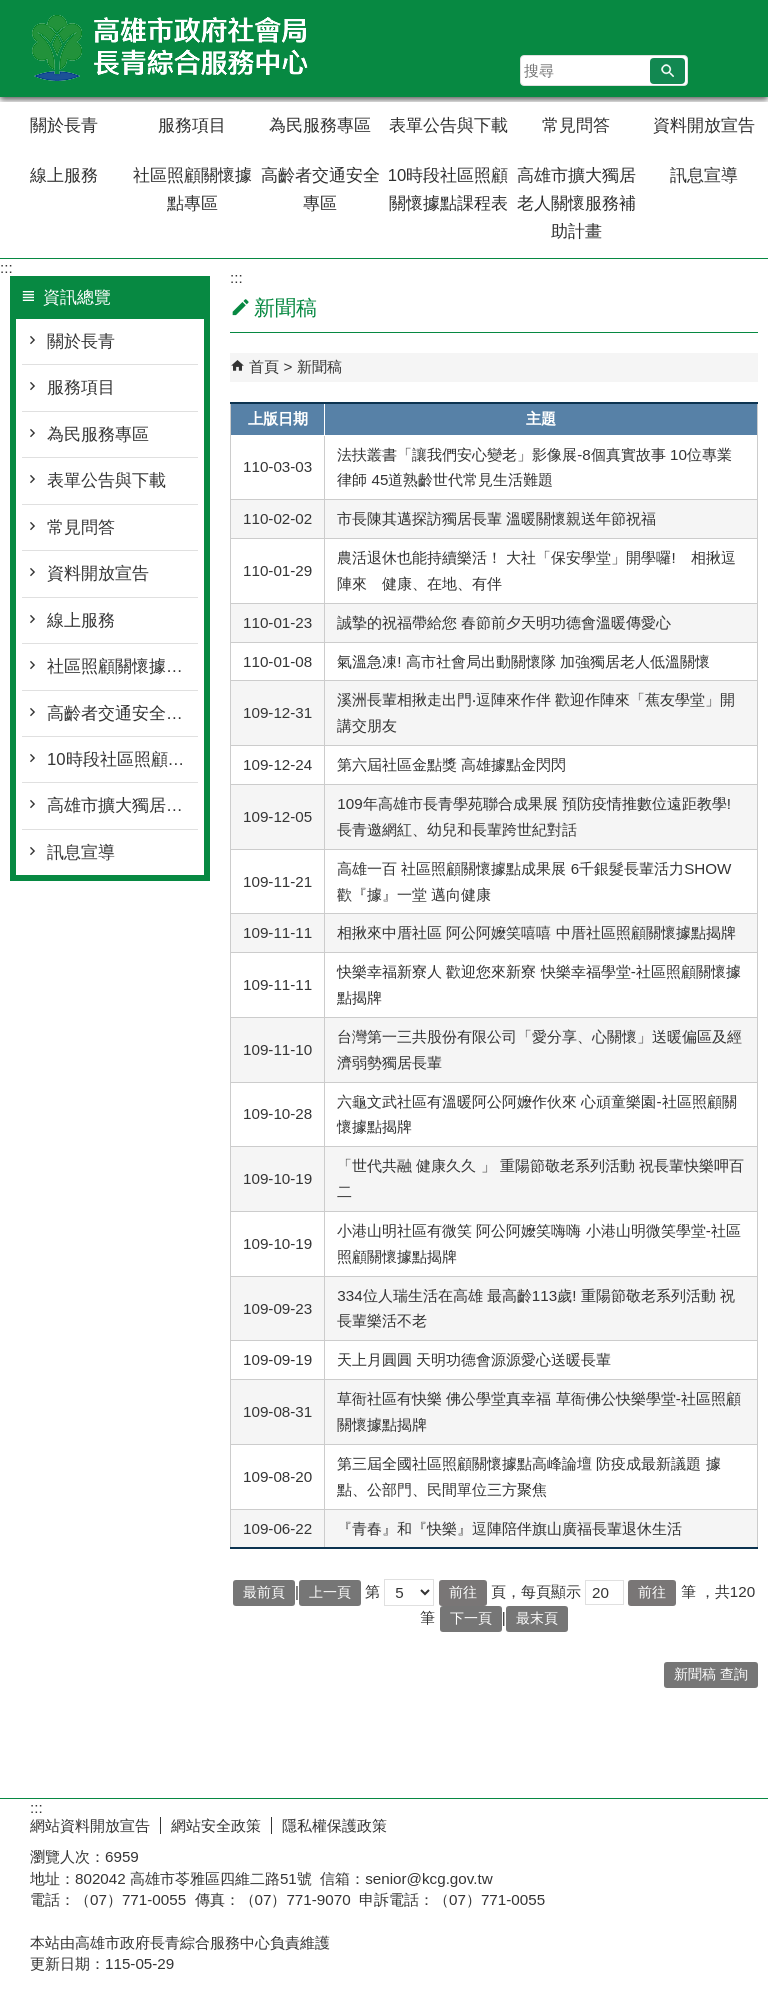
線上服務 (64, 175)
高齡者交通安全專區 (320, 189)
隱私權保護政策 (334, 1825)
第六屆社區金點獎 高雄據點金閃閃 (451, 764)
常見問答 (576, 125)
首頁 (264, 366)
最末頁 (537, 1618)
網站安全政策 (216, 1825)
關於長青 (64, 125)
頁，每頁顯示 (536, 1591)
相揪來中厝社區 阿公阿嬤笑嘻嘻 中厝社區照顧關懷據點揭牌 (536, 932)
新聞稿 (319, 366)
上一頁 (330, 1592)
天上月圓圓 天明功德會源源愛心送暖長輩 (474, 1359)
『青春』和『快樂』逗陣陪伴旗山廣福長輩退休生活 (509, 1528)
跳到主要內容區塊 (10, 10)
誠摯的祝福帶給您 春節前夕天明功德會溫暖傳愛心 (504, 622)
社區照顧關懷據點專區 (192, 189)
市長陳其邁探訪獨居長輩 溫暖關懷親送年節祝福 (496, 518)
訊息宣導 (704, 175)
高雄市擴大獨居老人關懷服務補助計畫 (576, 203)
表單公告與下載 (448, 125)
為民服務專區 (320, 125)
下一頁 (471, 1618)
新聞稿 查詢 (711, 1674)
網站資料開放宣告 (90, 1825)
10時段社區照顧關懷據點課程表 (448, 189)
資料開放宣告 (704, 125)
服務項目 (192, 125)
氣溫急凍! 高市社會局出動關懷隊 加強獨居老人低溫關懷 (523, 661)
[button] (667, 71)
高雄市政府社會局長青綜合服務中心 (169, 48)
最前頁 (264, 1592)
